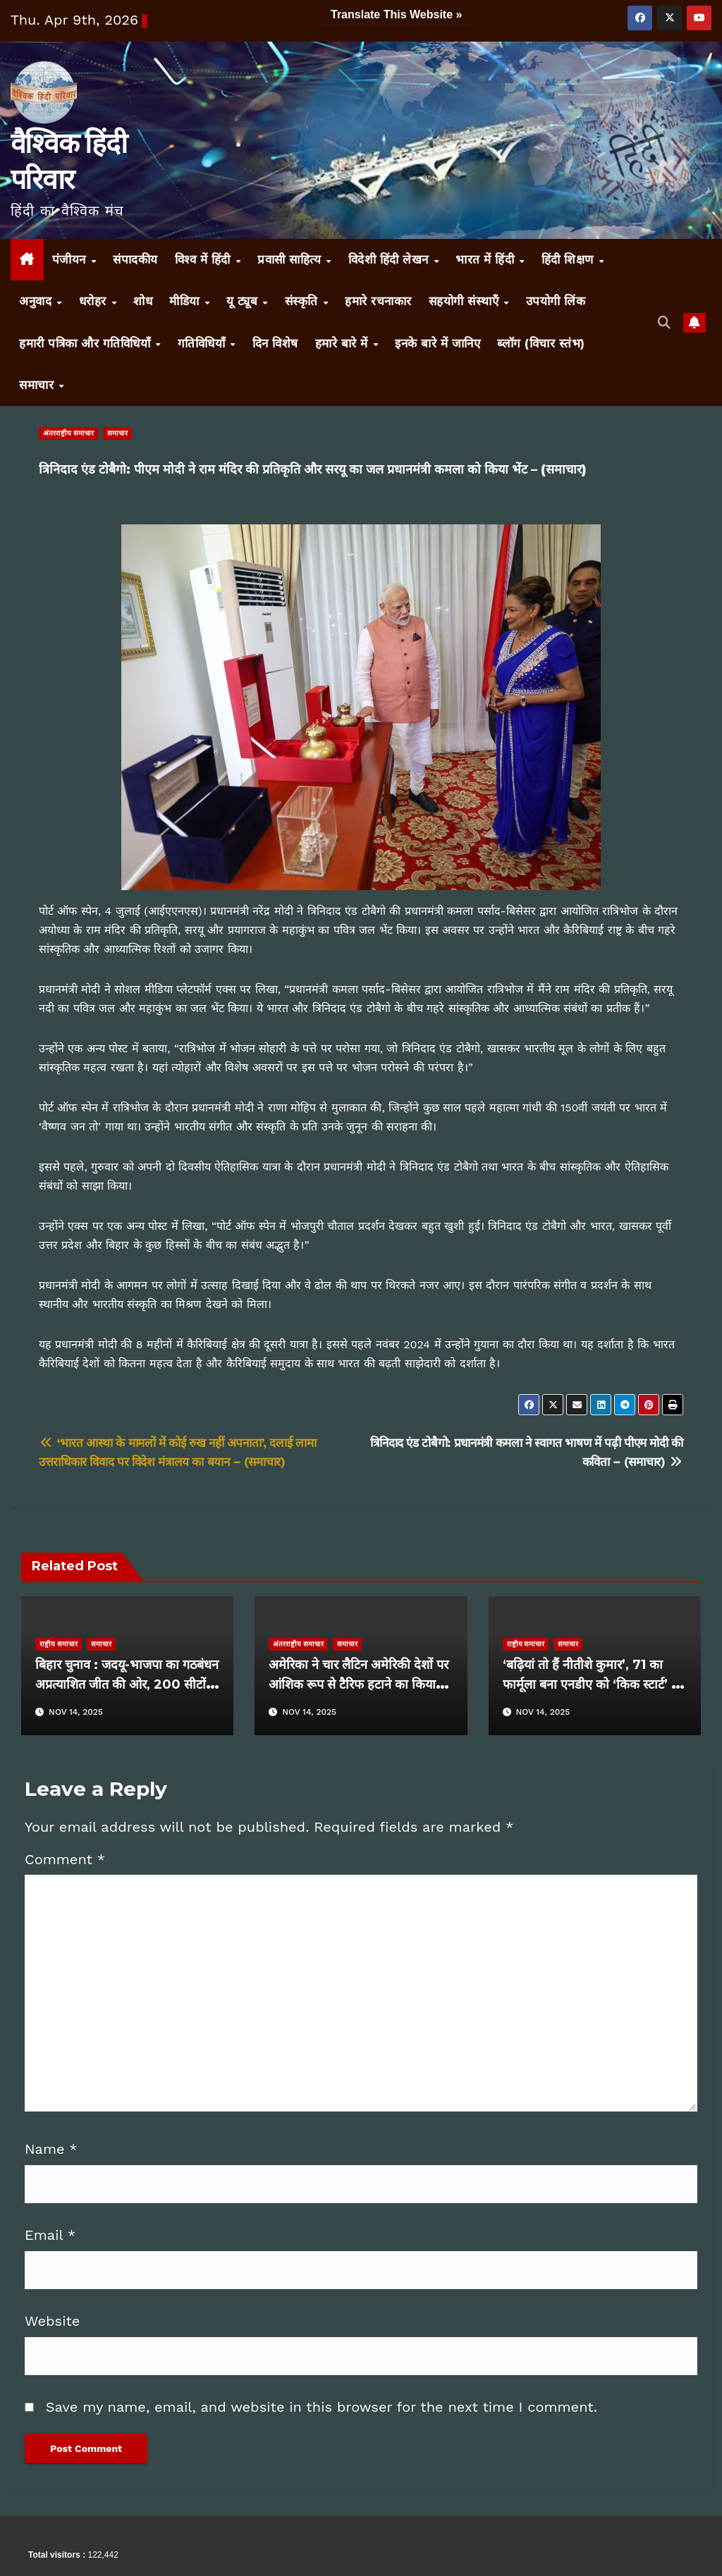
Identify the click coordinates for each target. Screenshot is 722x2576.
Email (50, 2234)
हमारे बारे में (343, 343)
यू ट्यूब (244, 301)
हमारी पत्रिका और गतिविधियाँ (86, 343)
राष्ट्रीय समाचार (58, 1644)
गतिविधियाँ (203, 343)
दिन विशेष (275, 343)
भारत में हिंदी (486, 259)
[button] (664, 322)
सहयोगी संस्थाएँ (466, 301)
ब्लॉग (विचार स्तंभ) (541, 343)
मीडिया (186, 301)
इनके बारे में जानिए (437, 343)
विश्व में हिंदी (205, 259)
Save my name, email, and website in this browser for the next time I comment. (321, 2406)
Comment (65, 1859)
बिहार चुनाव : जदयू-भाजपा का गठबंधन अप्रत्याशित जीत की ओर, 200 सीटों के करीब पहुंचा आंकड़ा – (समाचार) (127, 1684)
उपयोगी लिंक (556, 301)
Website (52, 2320)
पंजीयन (71, 259)
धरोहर (95, 301)
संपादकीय (135, 259)
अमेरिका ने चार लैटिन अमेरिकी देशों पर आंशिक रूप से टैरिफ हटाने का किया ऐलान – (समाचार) (358, 1684)
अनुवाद (37, 301)
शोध (142, 301)
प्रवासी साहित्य (291, 259)
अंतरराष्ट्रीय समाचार (68, 433)
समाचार (38, 385)
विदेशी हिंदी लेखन (390, 259)
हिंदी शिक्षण (570, 259)
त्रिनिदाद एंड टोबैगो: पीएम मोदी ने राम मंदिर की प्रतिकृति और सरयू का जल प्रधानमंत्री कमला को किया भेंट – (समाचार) (313, 469)
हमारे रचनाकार (378, 301)
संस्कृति (303, 301)
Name (51, 2148)
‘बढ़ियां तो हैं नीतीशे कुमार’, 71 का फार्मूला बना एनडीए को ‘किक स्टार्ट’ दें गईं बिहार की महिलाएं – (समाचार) (590, 1684)
